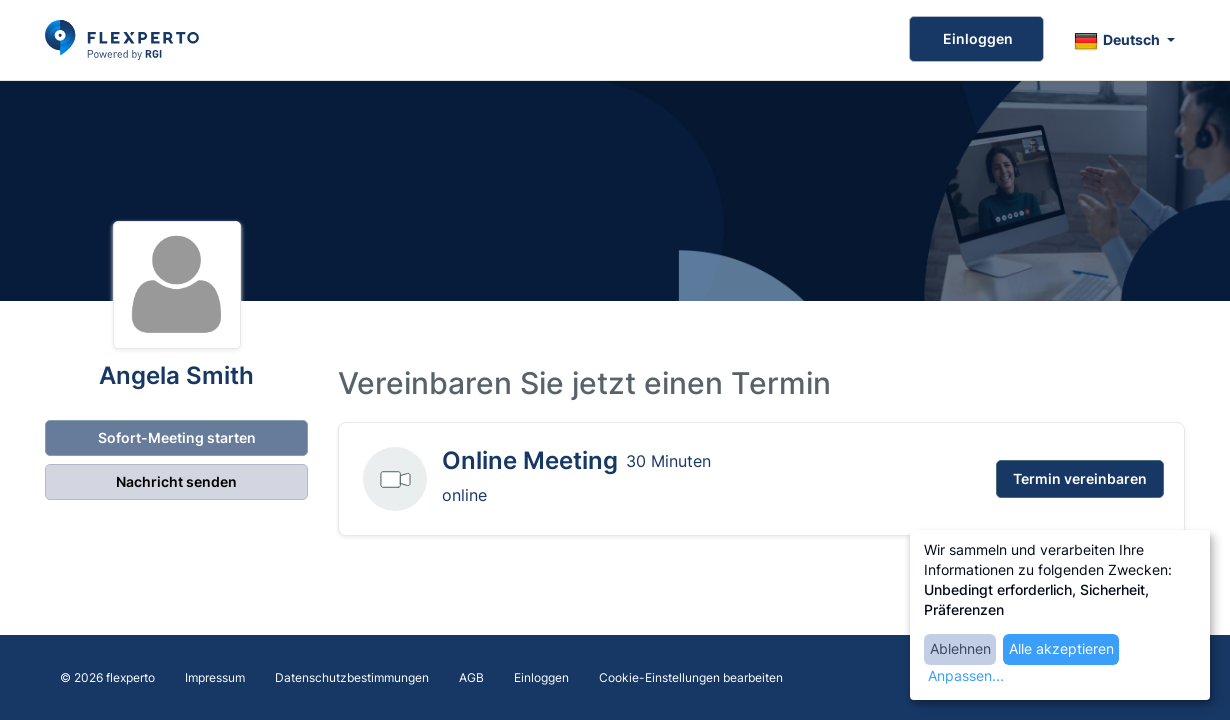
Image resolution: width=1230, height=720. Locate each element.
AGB (471, 677)
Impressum (215, 677)
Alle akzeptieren (1061, 648)
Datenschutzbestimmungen (352, 677)
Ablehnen (960, 648)
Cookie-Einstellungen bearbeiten (691, 677)
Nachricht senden (176, 481)
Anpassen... (966, 675)
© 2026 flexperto (107, 677)
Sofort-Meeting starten (176, 437)
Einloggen (976, 38)
